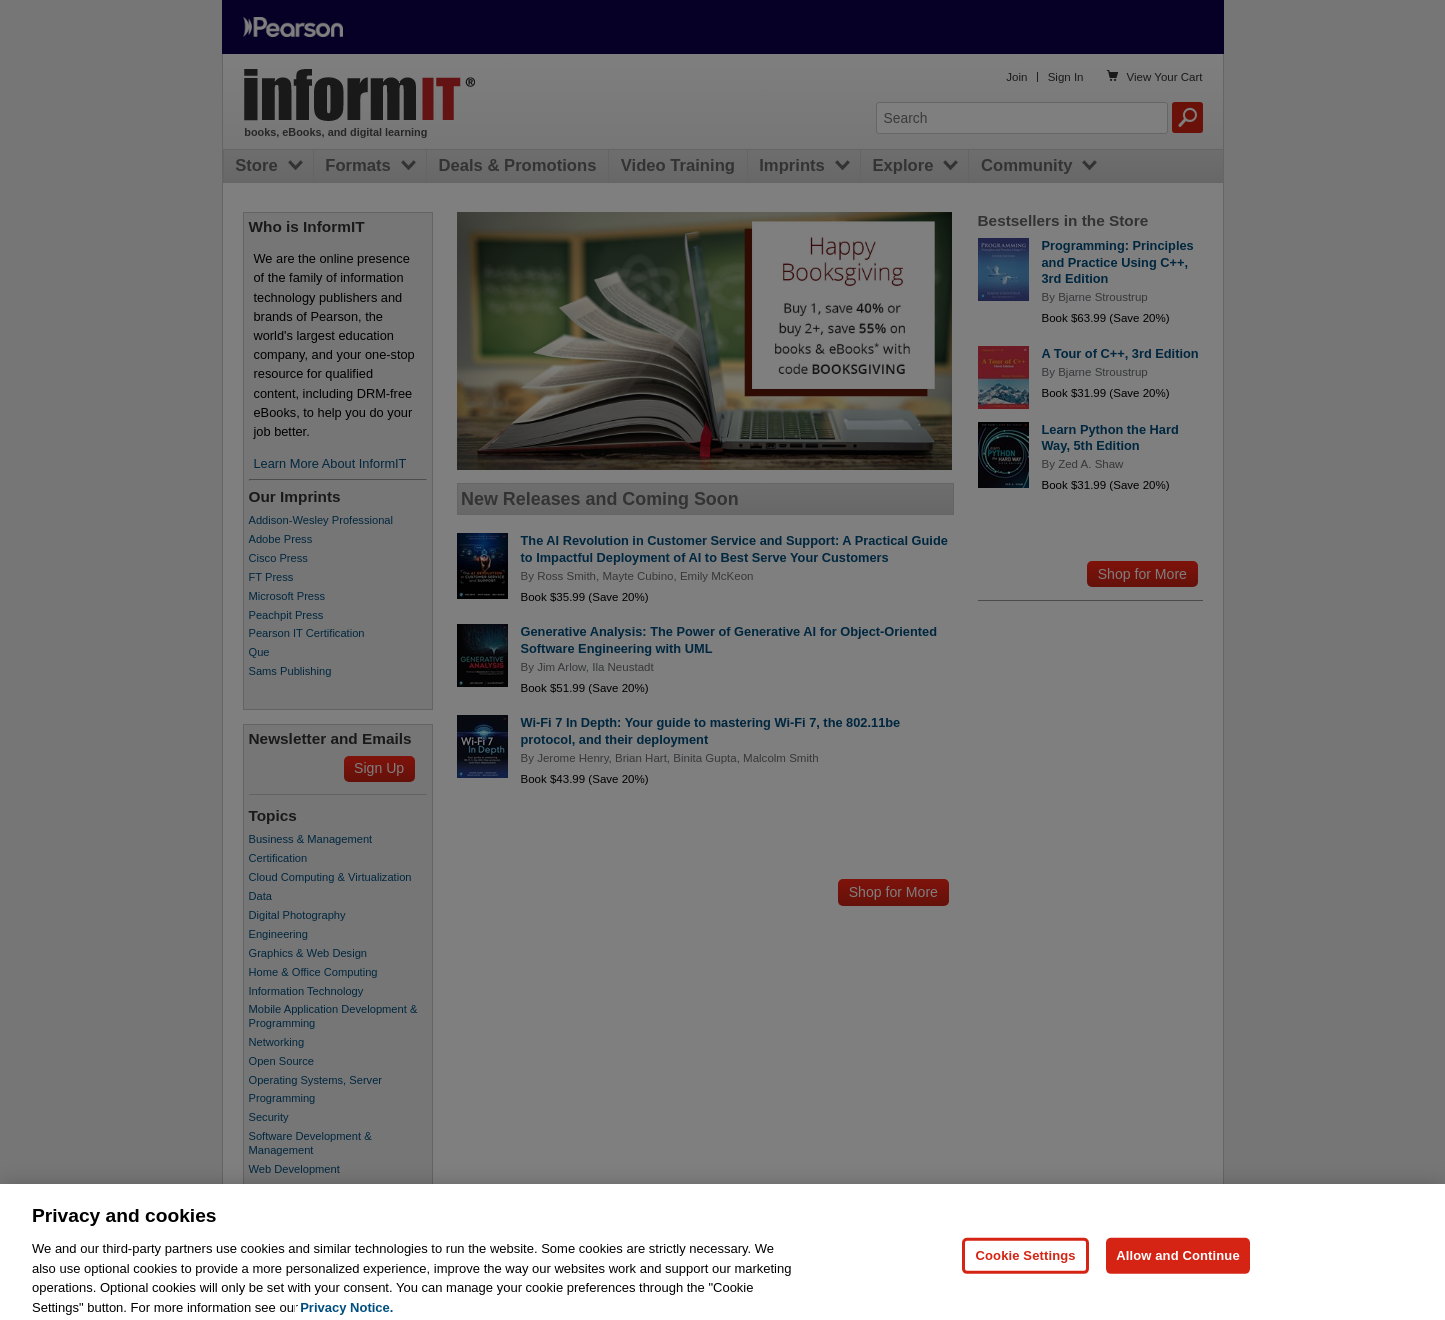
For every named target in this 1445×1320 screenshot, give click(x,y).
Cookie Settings (1025, 1266)
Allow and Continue (1178, 1266)
